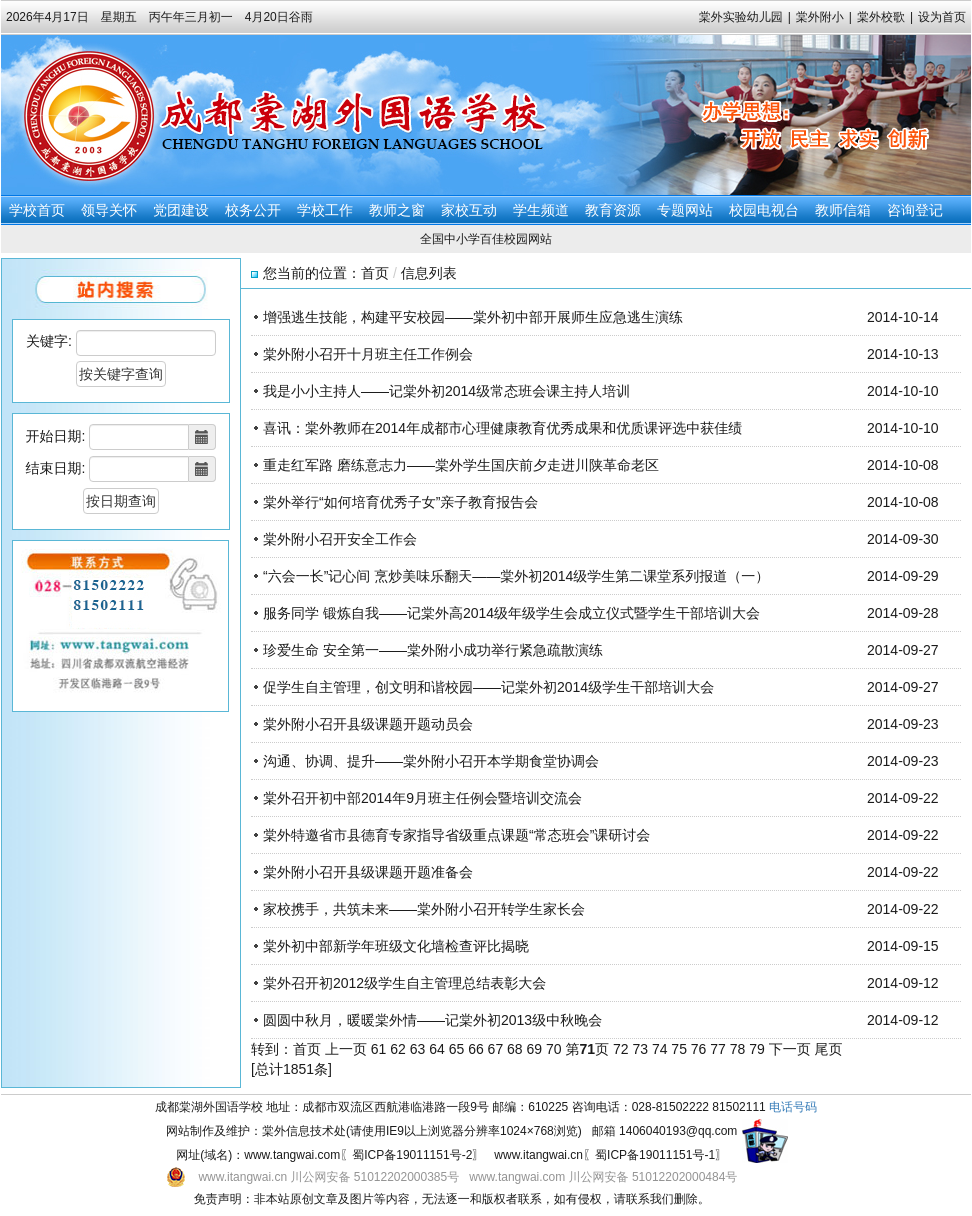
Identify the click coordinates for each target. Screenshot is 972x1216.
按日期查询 (121, 501)
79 (757, 1049)
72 (621, 1049)
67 (496, 1049)
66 (476, 1049)
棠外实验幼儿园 (741, 17)
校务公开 (253, 210)
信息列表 (429, 273)
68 (515, 1049)
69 (535, 1049)
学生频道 (541, 210)
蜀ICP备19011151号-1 (655, 1155)
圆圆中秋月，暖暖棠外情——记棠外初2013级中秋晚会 (432, 1020)
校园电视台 (764, 210)
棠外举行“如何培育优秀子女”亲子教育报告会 (400, 502)
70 (554, 1049)
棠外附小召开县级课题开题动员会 (368, 724)
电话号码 (793, 1107)
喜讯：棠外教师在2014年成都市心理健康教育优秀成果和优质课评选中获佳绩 (502, 428)
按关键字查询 (121, 374)
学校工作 (325, 210)
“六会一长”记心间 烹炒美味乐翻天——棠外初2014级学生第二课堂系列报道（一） (516, 576)
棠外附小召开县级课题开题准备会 (368, 872)
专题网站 (685, 210)
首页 (375, 273)
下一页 (790, 1049)
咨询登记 (915, 210)
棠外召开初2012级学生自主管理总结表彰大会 (404, 983)
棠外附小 (820, 17)
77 (718, 1049)
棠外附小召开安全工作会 (340, 539)
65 (457, 1049)
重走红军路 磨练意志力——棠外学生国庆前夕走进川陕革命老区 (461, 465)
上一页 (346, 1049)
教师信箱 (843, 210)
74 (660, 1049)
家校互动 (469, 210)
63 (418, 1049)
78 (738, 1049)
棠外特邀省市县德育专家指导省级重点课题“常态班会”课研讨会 (456, 835)
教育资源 (613, 210)
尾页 (829, 1049)
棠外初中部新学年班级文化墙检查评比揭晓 (396, 946)
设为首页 (942, 17)
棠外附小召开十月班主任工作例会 (368, 354)
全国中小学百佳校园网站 (486, 239)
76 (699, 1049)
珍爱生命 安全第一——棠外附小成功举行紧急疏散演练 (433, 650)
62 (398, 1049)
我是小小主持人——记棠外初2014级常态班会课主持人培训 (446, 391)
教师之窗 (397, 210)
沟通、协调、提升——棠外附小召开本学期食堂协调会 (431, 761)
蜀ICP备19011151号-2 (412, 1155)
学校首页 (37, 210)
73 (640, 1049)
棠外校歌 (881, 17)
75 (679, 1049)
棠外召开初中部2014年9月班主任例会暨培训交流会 (422, 798)
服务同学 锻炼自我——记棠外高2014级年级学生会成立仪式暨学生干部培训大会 (511, 613)
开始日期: (56, 436)
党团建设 (181, 210)
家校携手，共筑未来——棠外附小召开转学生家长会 (424, 909)
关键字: (49, 341)
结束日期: (56, 468)
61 (379, 1049)
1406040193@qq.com (678, 1131)
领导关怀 (109, 210)
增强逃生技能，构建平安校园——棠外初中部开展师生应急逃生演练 (473, 317)
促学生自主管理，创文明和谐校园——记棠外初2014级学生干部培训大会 (488, 687)
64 (437, 1049)
